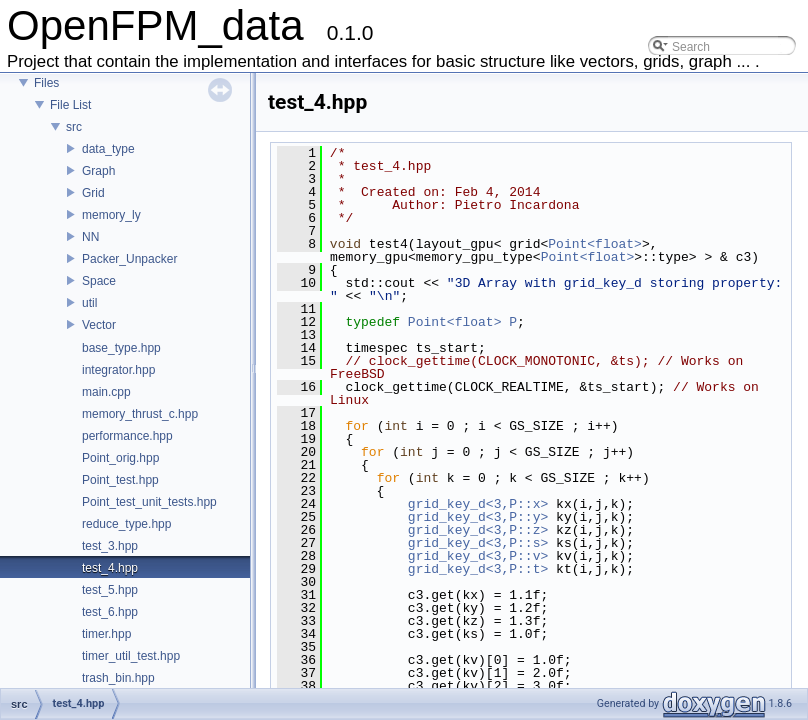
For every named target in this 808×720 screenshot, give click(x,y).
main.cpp (106, 392)
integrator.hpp (118, 370)
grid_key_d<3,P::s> (478, 543)
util (89, 303)
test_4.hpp (110, 568)
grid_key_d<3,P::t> (478, 569)
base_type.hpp (121, 348)
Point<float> (595, 244)
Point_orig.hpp (120, 458)
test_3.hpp (110, 546)
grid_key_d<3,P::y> (478, 517)
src (74, 127)
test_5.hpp (110, 590)
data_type (108, 149)
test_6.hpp (110, 612)
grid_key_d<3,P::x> (478, 504)
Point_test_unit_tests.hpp (149, 502)
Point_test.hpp (120, 480)
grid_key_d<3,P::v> (478, 556)
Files (46, 83)
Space (99, 281)
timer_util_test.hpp (131, 656)
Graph (98, 171)
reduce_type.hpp (126, 524)
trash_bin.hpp (118, 678)
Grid (93, 193)
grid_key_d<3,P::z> (478, 530)
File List (70, 105)
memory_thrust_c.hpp (140, 414)
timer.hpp (106, 634)
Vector (99, 325)
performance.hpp (127, 436)
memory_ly (111, 215)
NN (90, 237)
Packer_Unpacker (129, 259)
